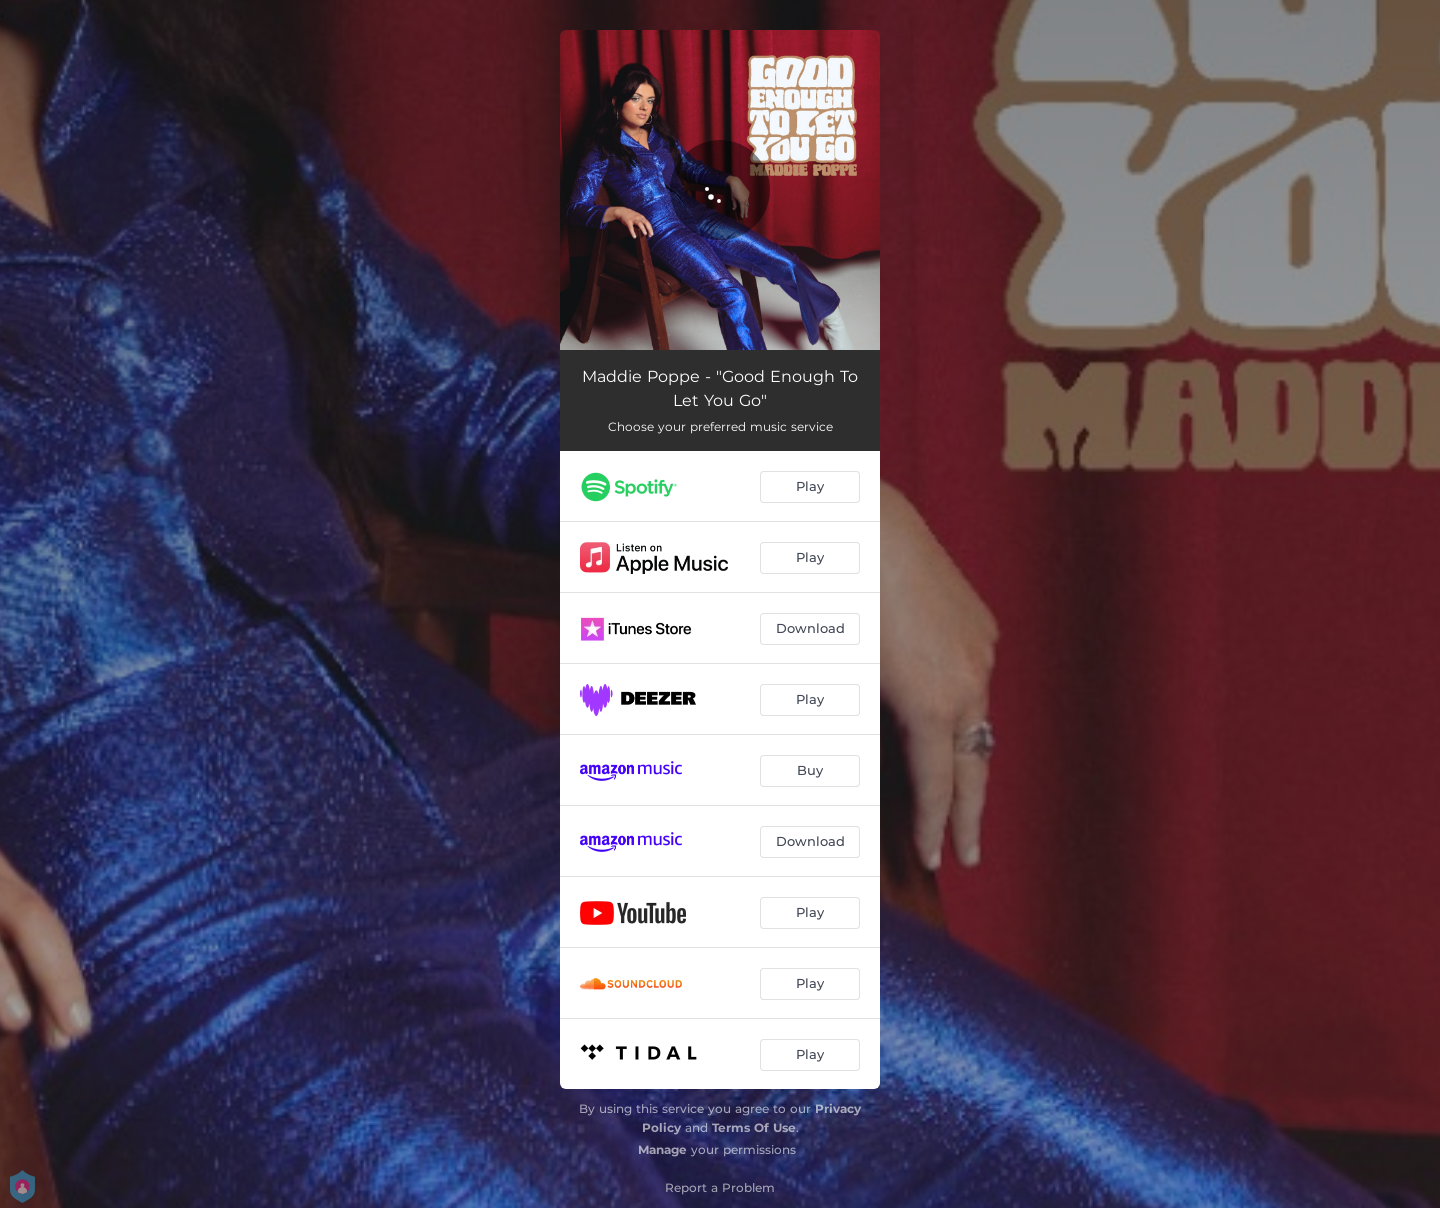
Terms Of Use (754, 1127)
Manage (662, 1149)
